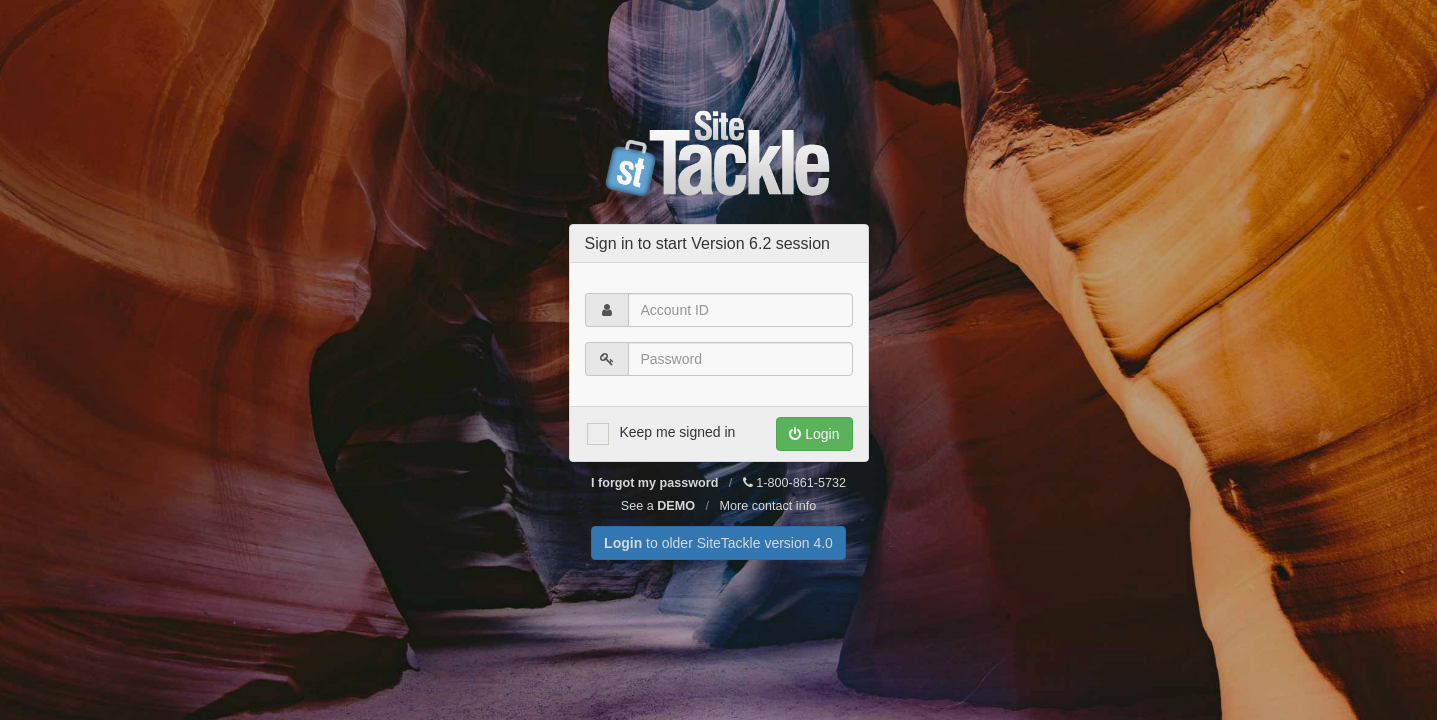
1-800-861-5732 (794, 483)
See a (658, 506)
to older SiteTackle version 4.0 (718, 543)
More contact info (768, 506)
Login (814, 434)
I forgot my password (654, 483)
